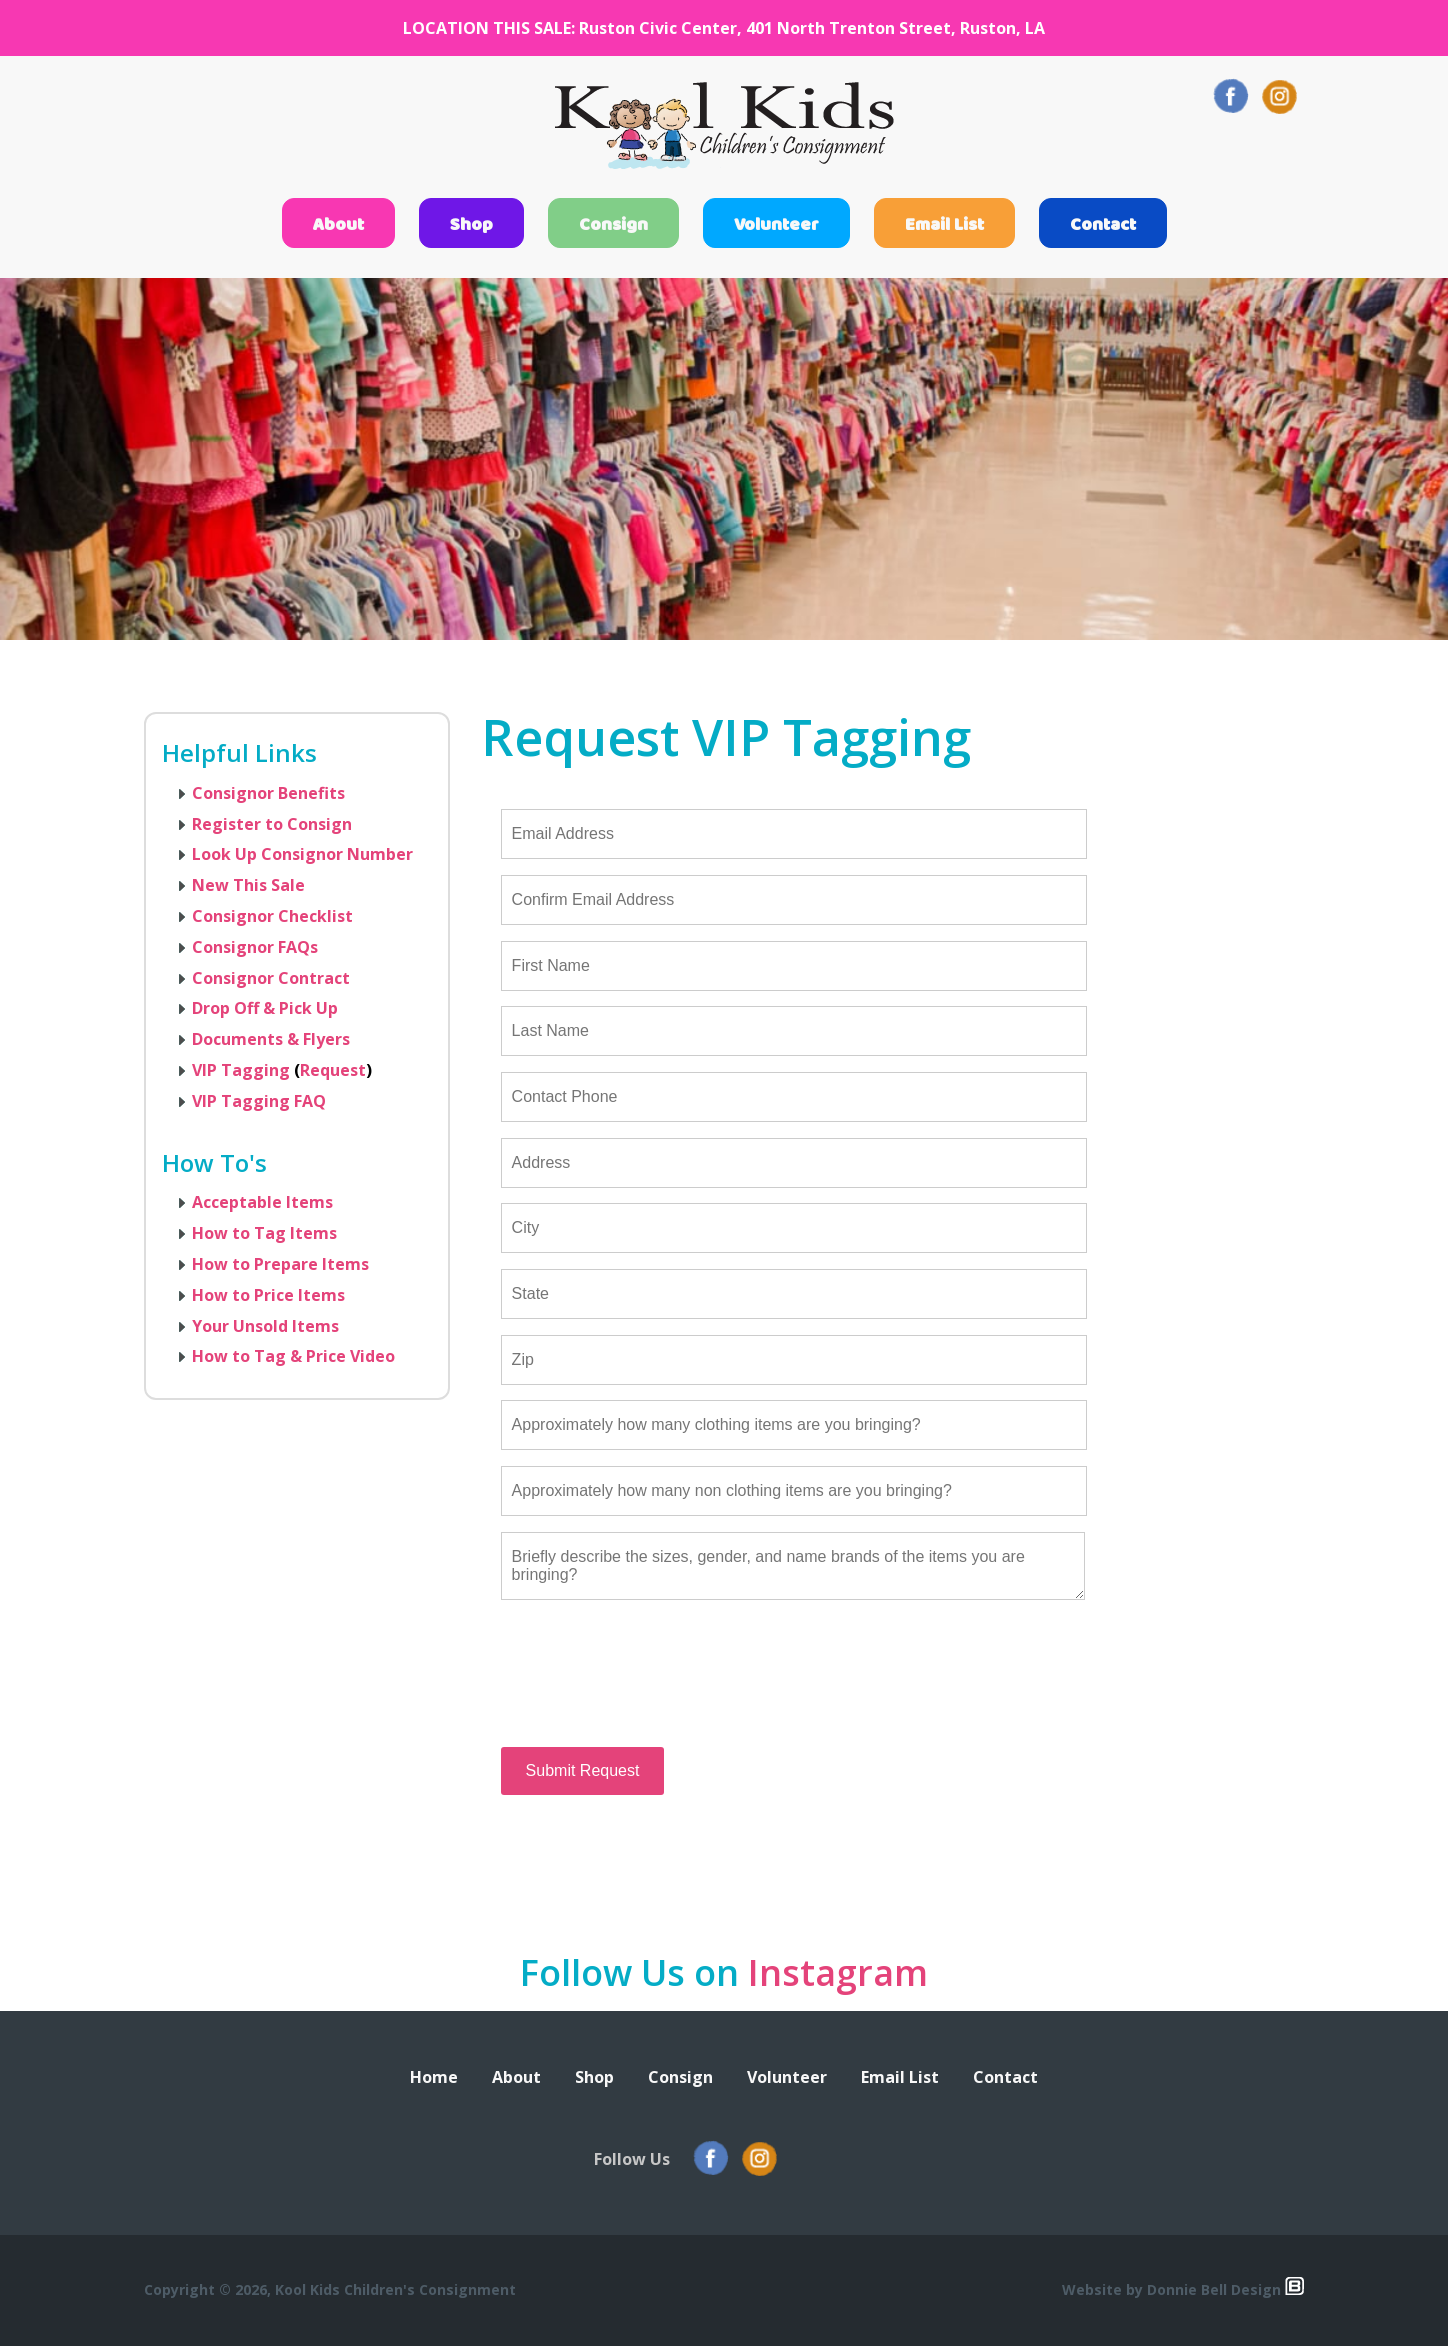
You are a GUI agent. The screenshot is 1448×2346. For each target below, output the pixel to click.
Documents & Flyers (271, 1039)
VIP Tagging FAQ (259, 1101)
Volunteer (776, 225)
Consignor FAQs (255, 947)
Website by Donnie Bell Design (1183, 2289)
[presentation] (653, 1690)
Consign (613, 225)
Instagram (838, 1972)
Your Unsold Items (265, 1326)
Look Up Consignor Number (302, 854)
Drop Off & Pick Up (265, 1008)
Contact (1103, 225)
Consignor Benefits (268, 793)
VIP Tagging (241, 1070)
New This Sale (248, 885)
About (338, 225)
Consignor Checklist (272, 916)
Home (434, 2077)
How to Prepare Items (280, 1264)
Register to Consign (272, 824)
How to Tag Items (264, 1233)
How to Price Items (268, 1295)
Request (333, 1070)
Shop (471, 225)
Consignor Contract (271, 978)
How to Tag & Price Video (293, 1356)
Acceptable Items (262, 1202)
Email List (944, 225)
